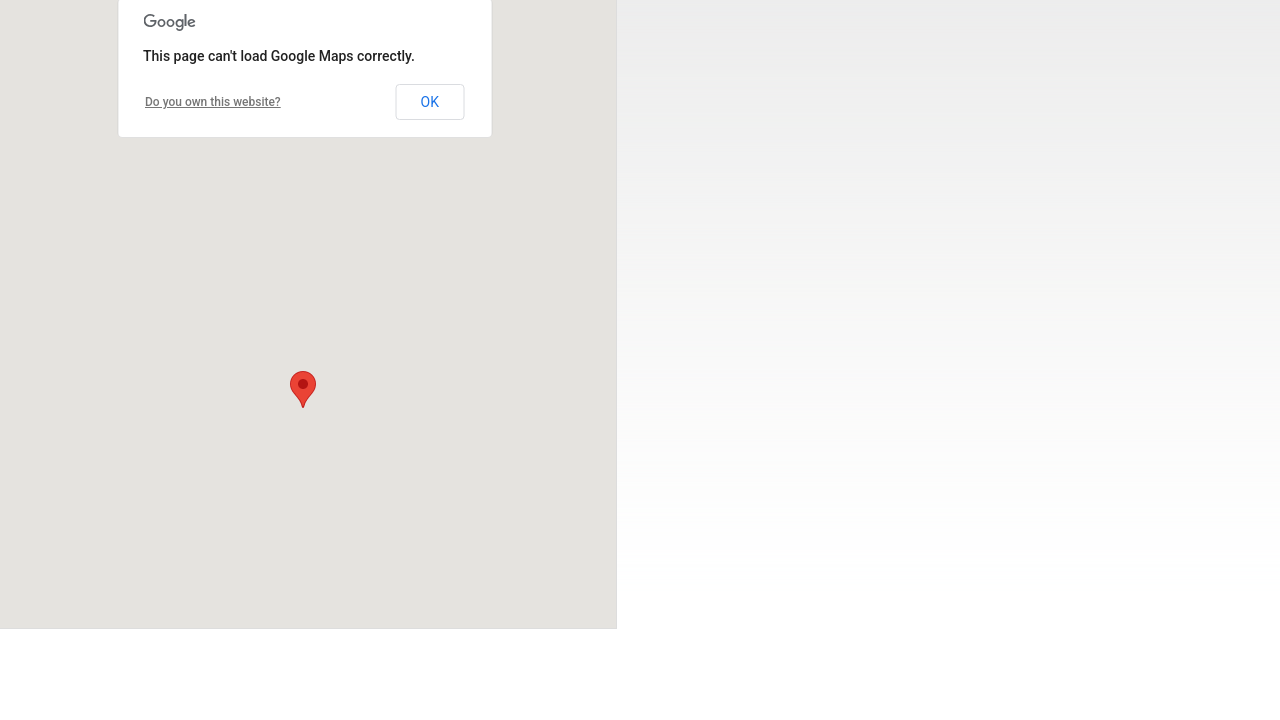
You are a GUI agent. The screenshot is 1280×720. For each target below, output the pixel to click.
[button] (303, 389)
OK (430, 102)
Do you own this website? (213, 102)
